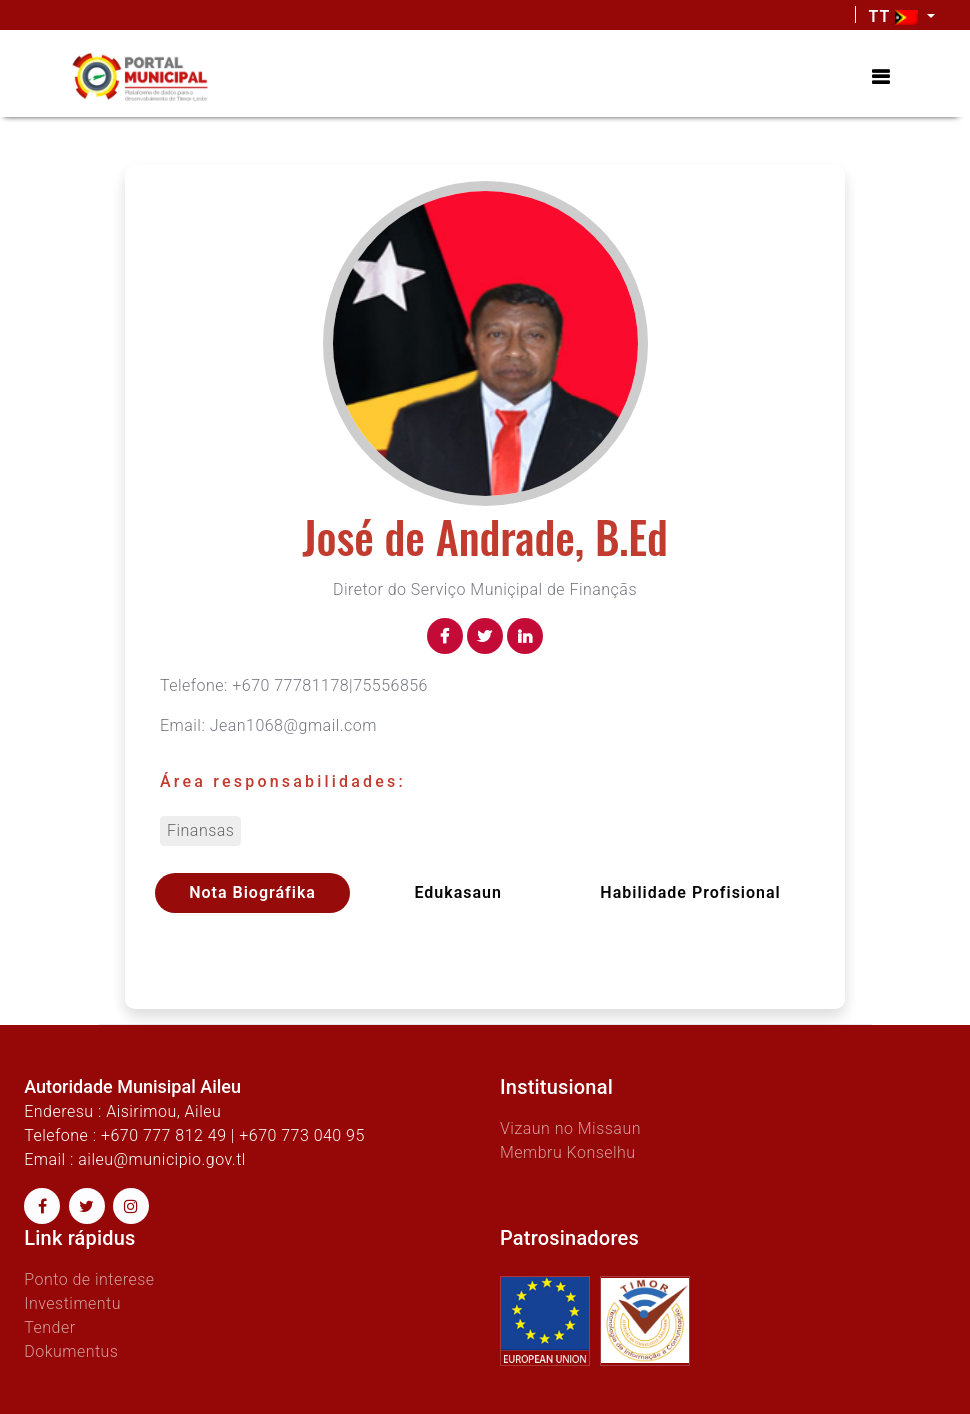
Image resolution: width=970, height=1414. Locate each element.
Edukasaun (458, 892)
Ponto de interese (89, 1279)
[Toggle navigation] (880, 77)
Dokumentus (71, 1351)
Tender (49, 1327)
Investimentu (72, 1303)
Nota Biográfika (252, 892)
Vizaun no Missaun (570, 1128)
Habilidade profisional (690, 892)
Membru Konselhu (568, 1152)
